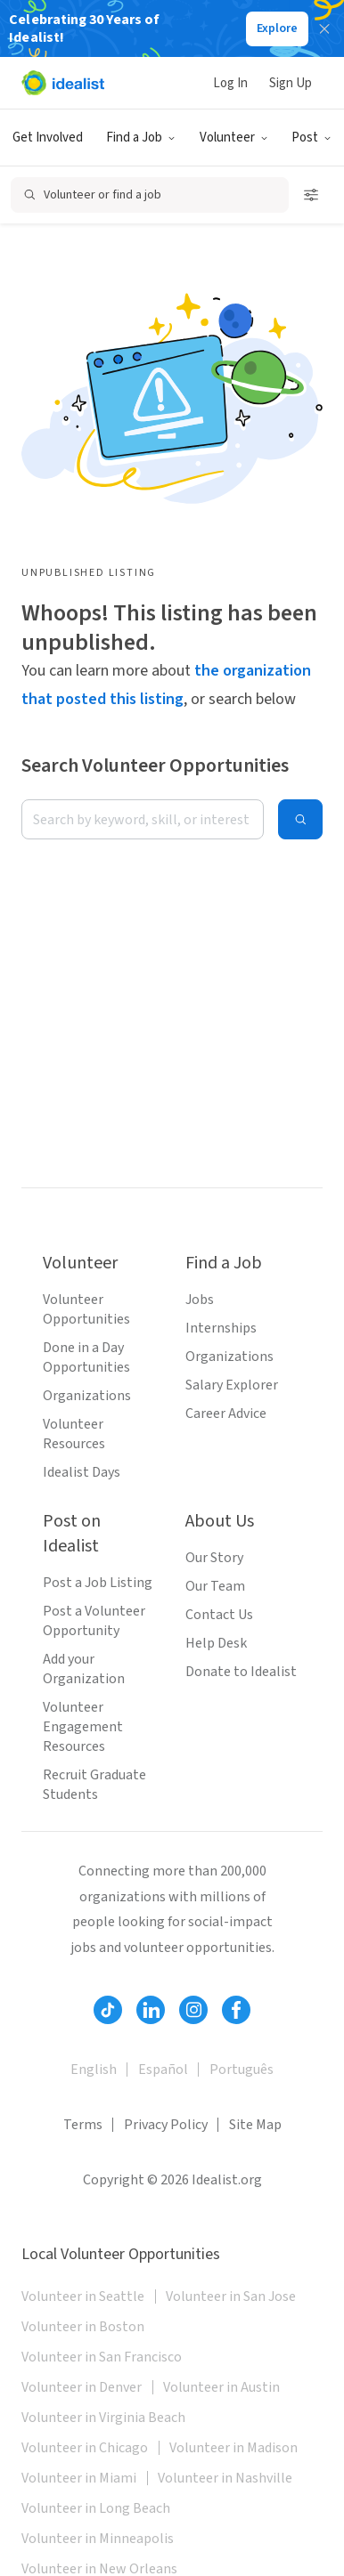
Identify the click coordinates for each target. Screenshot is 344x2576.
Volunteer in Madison (233, 2448)
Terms (82, 2125)
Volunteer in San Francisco (101, 2357)
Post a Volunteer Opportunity (94, 1620)
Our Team (215, 1586)
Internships (221, 1328)
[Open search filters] (311, 195)
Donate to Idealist (241, 1671)
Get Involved (47, 137)
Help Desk (216, 1643)
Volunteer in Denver (81, 2387)
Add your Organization (84, 1669)
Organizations (87, 1395)
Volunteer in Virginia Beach (103, 2417)
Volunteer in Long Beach (95, 2508)
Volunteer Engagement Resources (83, 1726)
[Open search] (150, 195)
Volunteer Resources (74, 1434)
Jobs (199, 1299)
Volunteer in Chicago (84, 2448)
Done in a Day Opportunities (86, 1357)
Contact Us (219, 1614)
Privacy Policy (166, 2125)
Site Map (255, 2125)
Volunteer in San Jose (231, 2296)
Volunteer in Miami (78, 2478)
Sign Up (290, 83)
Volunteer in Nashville (225, 2478)
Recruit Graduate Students (94, 1784)
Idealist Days (81, 1472)
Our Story (214, 1557)
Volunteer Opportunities (86, 1309)
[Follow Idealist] (108, 2010)
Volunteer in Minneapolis (97, 2538)
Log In (230, 83)
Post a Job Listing (97, 1582)
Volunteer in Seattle (82, 2296)
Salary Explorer (231, 1385)
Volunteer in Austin (221, 2387)
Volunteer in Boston (82, 2327)
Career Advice (225, 1413)
